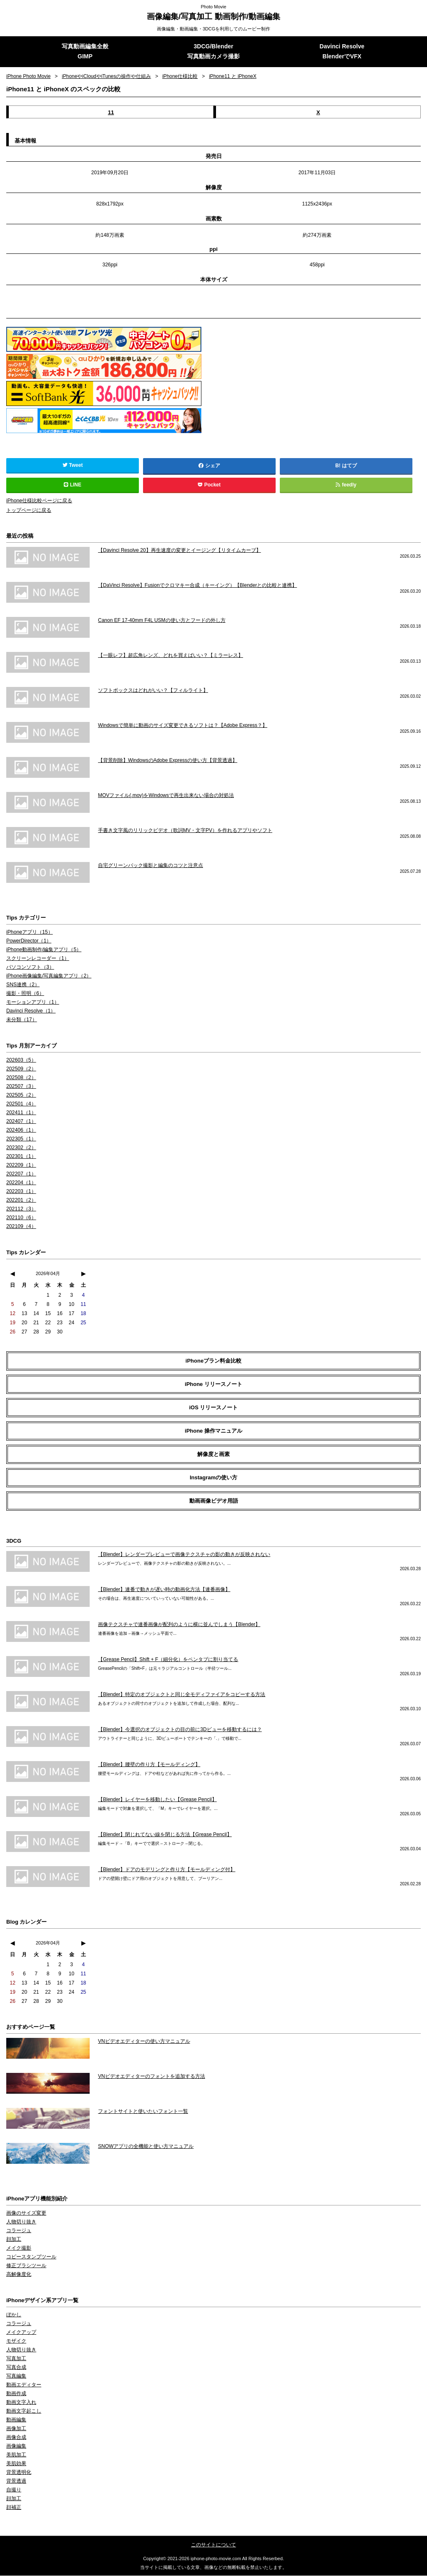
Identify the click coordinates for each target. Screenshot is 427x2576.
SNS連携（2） (22, 985)
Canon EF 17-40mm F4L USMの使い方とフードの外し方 (162, 621)
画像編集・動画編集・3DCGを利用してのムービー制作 (214, 29)
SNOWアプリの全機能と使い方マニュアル (145, 2147)
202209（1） (21, 1166)
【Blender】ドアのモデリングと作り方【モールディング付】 (166, 1870)
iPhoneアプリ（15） (29, 933)
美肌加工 (16, 2455)
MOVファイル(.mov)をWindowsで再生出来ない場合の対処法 (166, 796)
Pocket (209, 486)
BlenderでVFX (341, 56)
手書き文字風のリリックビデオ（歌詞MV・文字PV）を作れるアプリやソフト (185, 831)
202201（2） (21, 1201)
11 (111, 113)
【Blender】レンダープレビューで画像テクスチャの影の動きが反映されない (184, 1555)
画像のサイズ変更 (26, 2214)
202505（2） (21, 1096)
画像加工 (16, 2429)
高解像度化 (18, 2275)
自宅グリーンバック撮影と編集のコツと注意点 (150, 866)
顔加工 (13, 2240)
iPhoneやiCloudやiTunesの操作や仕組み (107, 77)
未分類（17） (21, 1020)
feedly (346, 486)
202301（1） (21, 1157)
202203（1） (21, 1192)
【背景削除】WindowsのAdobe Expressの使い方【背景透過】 (167, 761)
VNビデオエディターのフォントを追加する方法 (151, 2077)
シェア (209, 466)
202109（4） (21, 1227)
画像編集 (16, 2447)
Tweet (73, 466)
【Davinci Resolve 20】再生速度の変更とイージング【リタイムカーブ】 (179, 551)
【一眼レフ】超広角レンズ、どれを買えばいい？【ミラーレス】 (170, 656)
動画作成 (16, 2394)
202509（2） (21, 1069)
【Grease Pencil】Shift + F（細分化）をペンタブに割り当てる (168, 1660)
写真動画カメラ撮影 (213, 56)
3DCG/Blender (214, 46)
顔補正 (13, 2508)
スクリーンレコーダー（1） (37, 959)
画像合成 (16, 2438)
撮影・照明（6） (25, 994)
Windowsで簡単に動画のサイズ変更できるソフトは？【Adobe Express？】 (182, 726)
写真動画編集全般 (85, 46)
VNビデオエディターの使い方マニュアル (144, 2042)
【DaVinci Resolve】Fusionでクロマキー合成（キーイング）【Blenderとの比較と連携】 (197, 586)
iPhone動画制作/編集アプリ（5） (43, 950)
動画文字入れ (21, 2403)
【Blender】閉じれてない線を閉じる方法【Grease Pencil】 (165, 1835)
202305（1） (21, 1140)
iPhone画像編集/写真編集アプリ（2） (48, 977)
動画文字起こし (23, 2412)
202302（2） (21, 1148)
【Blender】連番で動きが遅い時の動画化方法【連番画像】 (164, 1590)
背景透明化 (18, 2473)
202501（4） (21, 1105)
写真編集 (16, 2377)
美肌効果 (16, 2464)
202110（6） (21, 1218)
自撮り (13, 2490)
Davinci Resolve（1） (30, 1012)
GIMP (85, 56)
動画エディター (23, 2385)
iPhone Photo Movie (28, 77)
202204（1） (21, 1183)
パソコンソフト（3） (30, 968)
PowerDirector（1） (28, 942)
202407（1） (21, 1122)
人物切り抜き (21, 2222)
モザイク (16, 2342)
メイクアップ (21, 2333)
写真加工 (16, 2359)
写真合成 (16, 2368)
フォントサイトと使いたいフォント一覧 (143, 2112)
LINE (72, 486)
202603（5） (21, 1061)
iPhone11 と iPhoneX (234, 77)
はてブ (349, 466)
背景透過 (16, 2482)
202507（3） (21, 1087)
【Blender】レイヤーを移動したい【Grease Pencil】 (157, 1800)
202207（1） (21, 1175)
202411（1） (21, 1113)
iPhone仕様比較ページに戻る (39, 501)
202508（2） (21, 1078)
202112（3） (21, 1210)
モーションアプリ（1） (32, 1003)
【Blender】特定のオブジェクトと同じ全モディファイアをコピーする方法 (181, 1695)
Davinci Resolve (341, 46)
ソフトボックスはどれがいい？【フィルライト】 (153, 691)
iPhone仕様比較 (180, 77)
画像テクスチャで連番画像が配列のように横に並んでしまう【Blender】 (179, 1625)
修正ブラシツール (26, 2266)
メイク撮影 (18, 2249)
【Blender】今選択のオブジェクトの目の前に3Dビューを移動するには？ (180, 1730)
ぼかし (13, 2315)
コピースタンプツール (31, 2257)
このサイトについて (213, 2545)
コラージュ (18, 2231)
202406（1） (21, 1131)
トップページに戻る (28, 511)
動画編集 (16, 2420)
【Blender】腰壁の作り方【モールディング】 (149, 1765)
